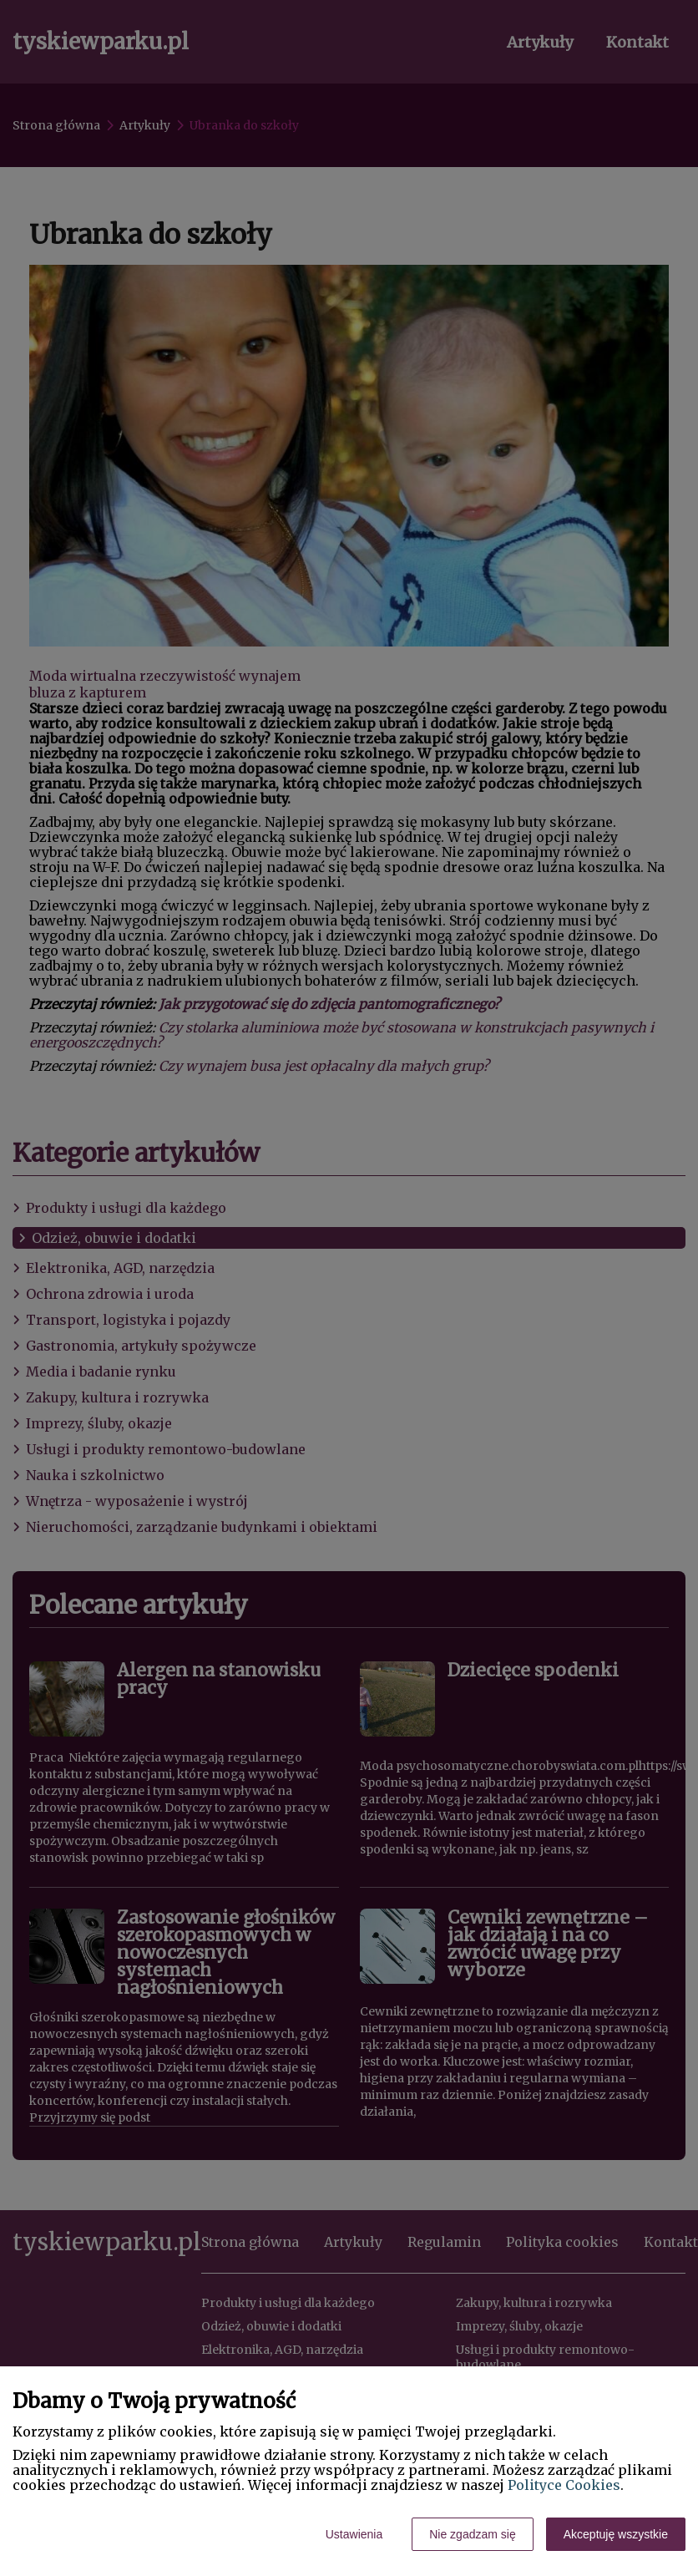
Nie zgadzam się (472, 2534)
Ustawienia (354, 2534)
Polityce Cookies (564, 2485)
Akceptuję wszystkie (616, 2534)
